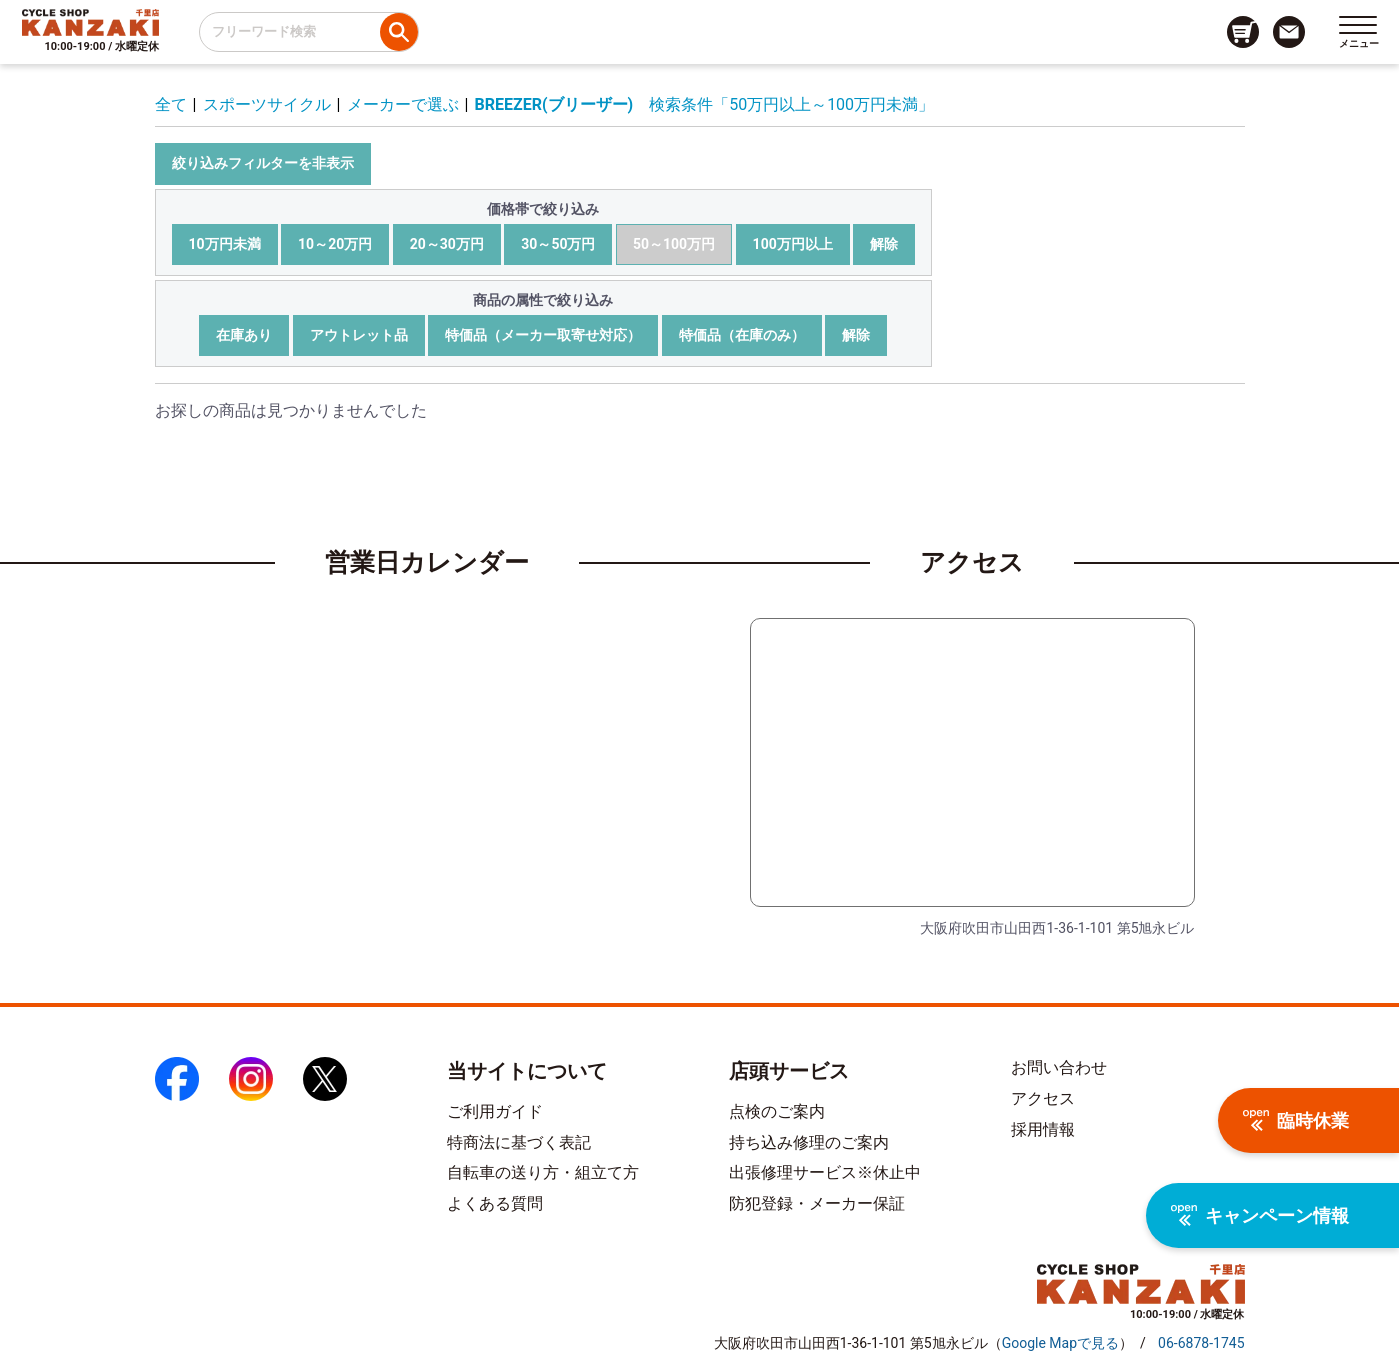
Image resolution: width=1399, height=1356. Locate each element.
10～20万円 (335, 244)
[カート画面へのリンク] (1243, 32)
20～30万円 (447, 244)
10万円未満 (225, 244)
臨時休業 (1296, 1120)
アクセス (1043, 1098)
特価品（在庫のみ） (742, 335)
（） (1060, 1343)
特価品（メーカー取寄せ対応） (543, 335)
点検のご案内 (777, 1111)
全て (171, 104)
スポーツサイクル (267, 104)
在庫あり (244, 335)
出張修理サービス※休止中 (825, 1172)
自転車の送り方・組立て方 (543, 1172)
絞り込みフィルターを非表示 (263, 163)
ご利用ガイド (495, 1111)
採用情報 (1043, 1129)
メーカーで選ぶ (403, 104)
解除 (884, 244)
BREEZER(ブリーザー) (554, 104)
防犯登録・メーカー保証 (817, 1203)
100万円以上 (793, 244)
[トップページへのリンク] (90, 22)
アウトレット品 (359, 335)
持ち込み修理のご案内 (809, 1142)
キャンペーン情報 (1260, 1215)
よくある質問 (495, 1203)
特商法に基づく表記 (519, 1142)
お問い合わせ (1059, 1067)
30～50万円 (558, 244)
